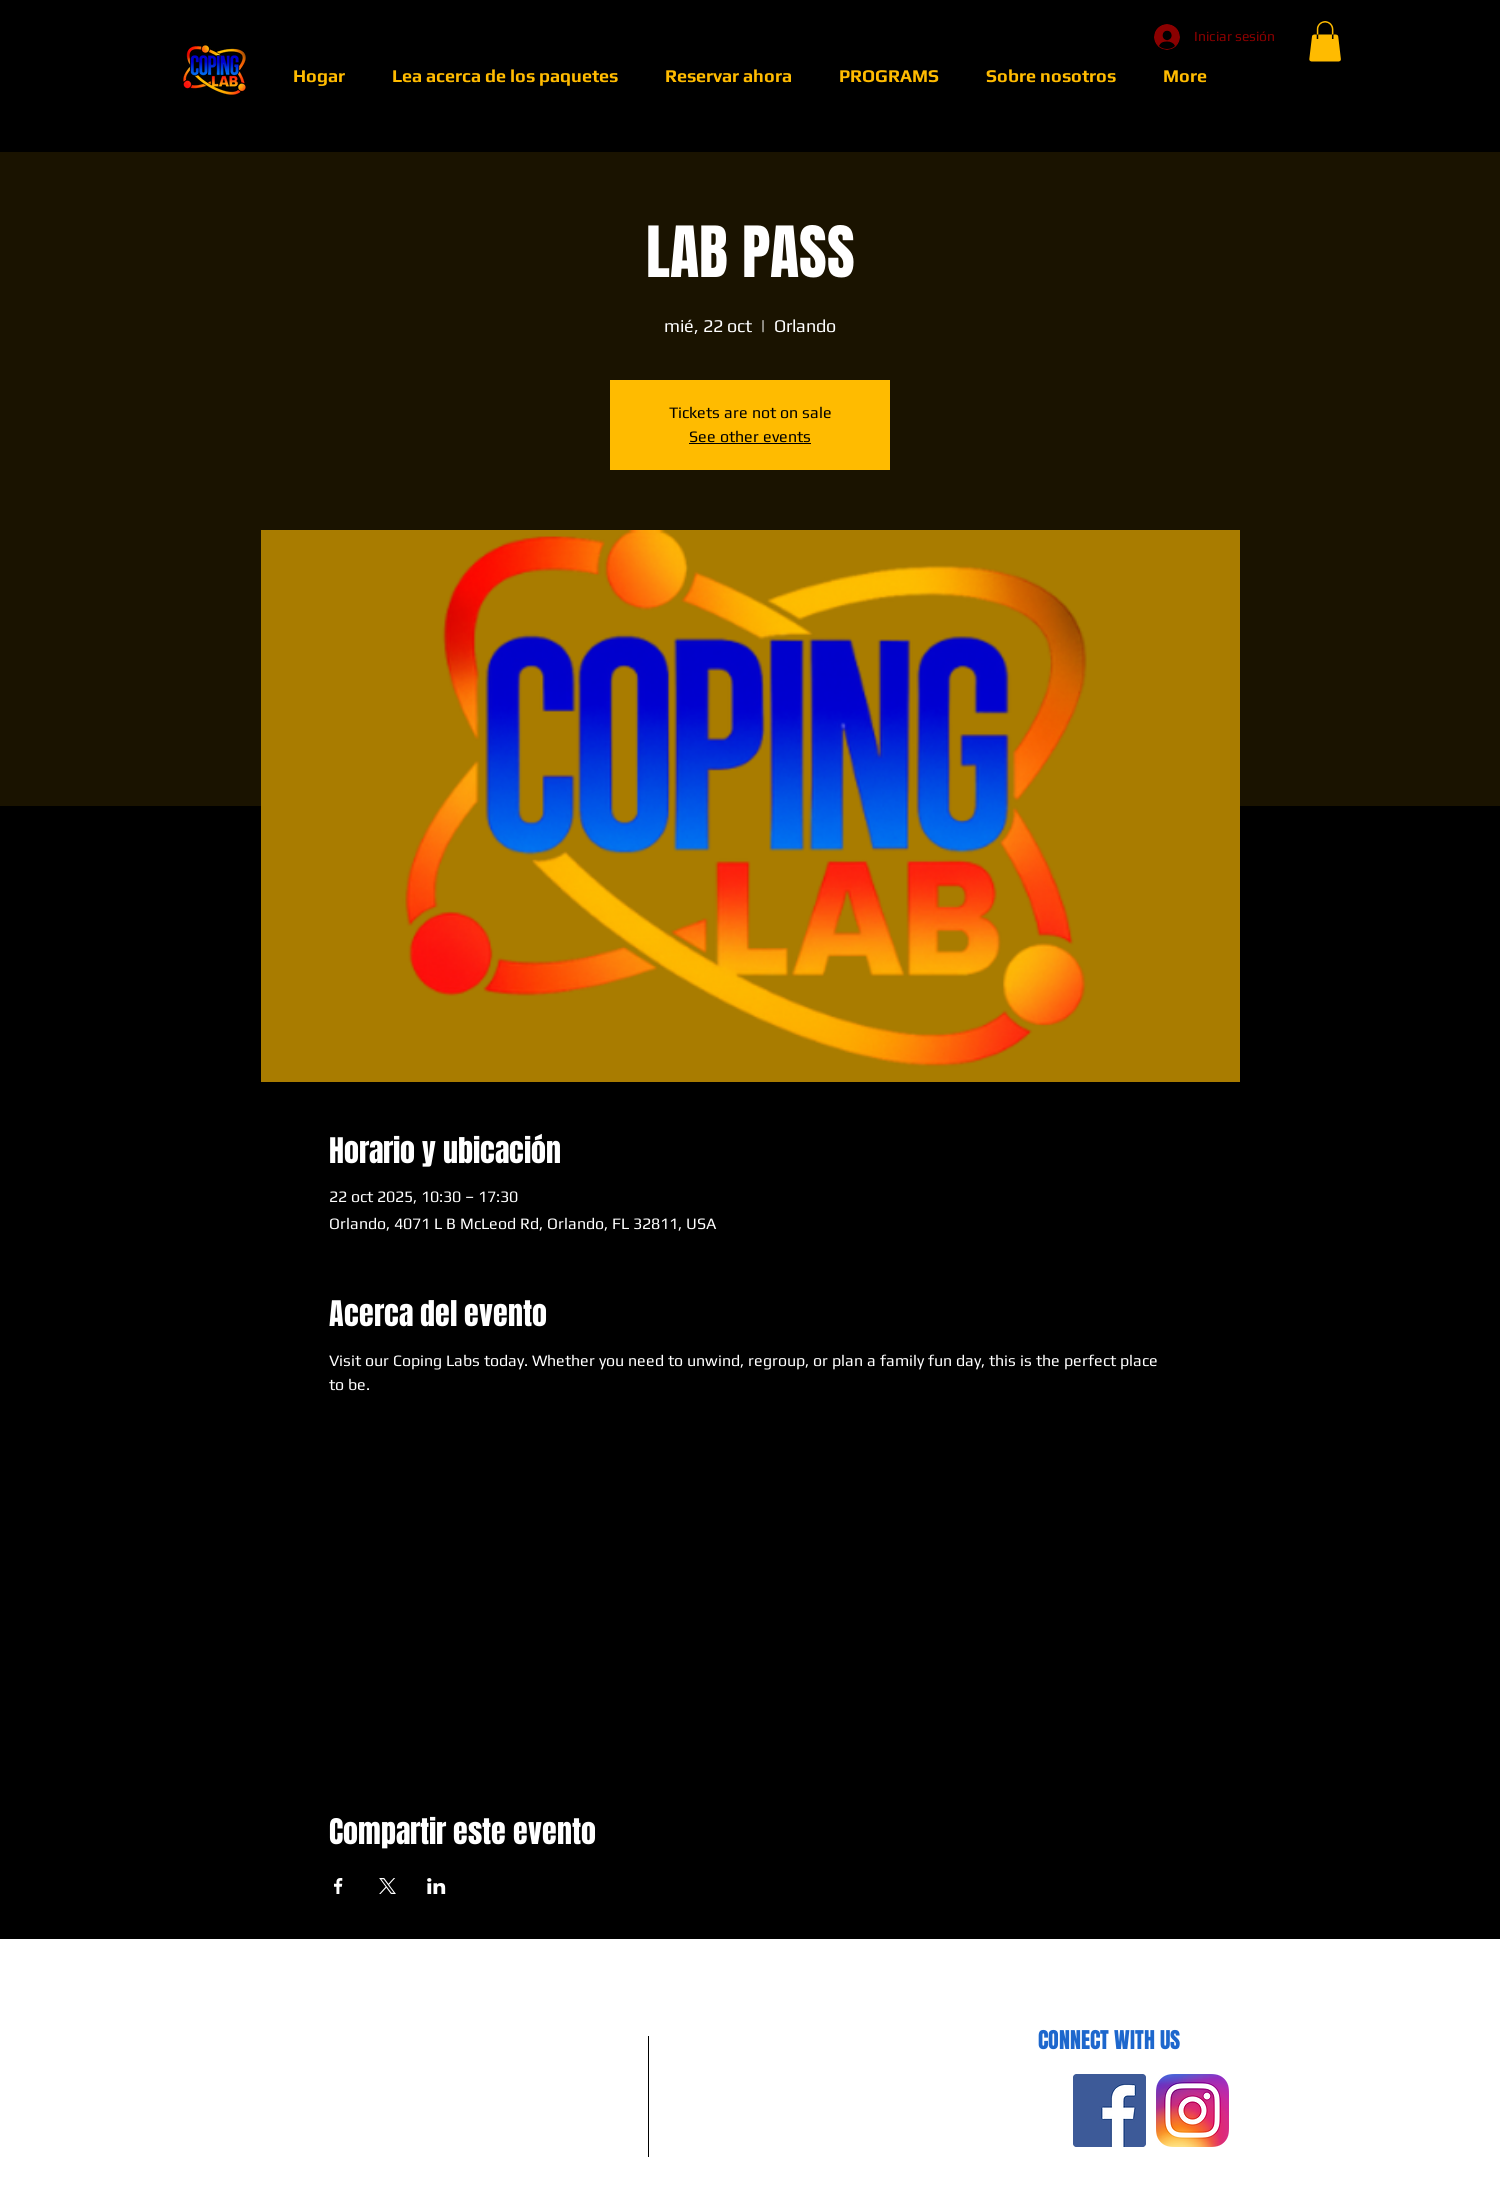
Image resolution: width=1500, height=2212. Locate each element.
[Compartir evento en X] (387, 1886)
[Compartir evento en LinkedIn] (436, 1886)
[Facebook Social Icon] (1109, 2110)
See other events (750, 436)
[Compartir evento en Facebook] (338, 1886)
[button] (1325, 41)
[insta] (1192, 2110)
